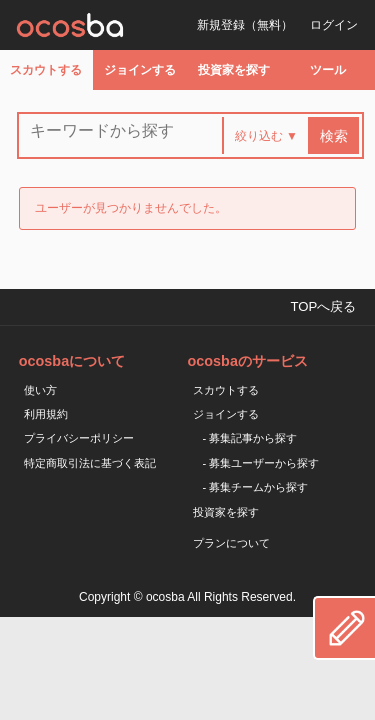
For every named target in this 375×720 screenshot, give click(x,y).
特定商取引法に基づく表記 (90, 463)
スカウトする (46, 70)
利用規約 (46, 414)
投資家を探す (234, 70)
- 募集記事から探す (250, 438)
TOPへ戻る (323, 306)
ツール (328, 70)
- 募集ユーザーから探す (261, 463)
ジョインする (140, 70)
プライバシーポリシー (79, 438)
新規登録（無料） (245, 25)
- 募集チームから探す (256, 487)
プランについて (231, 543)
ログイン (334, 25)
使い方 (40, 390)
